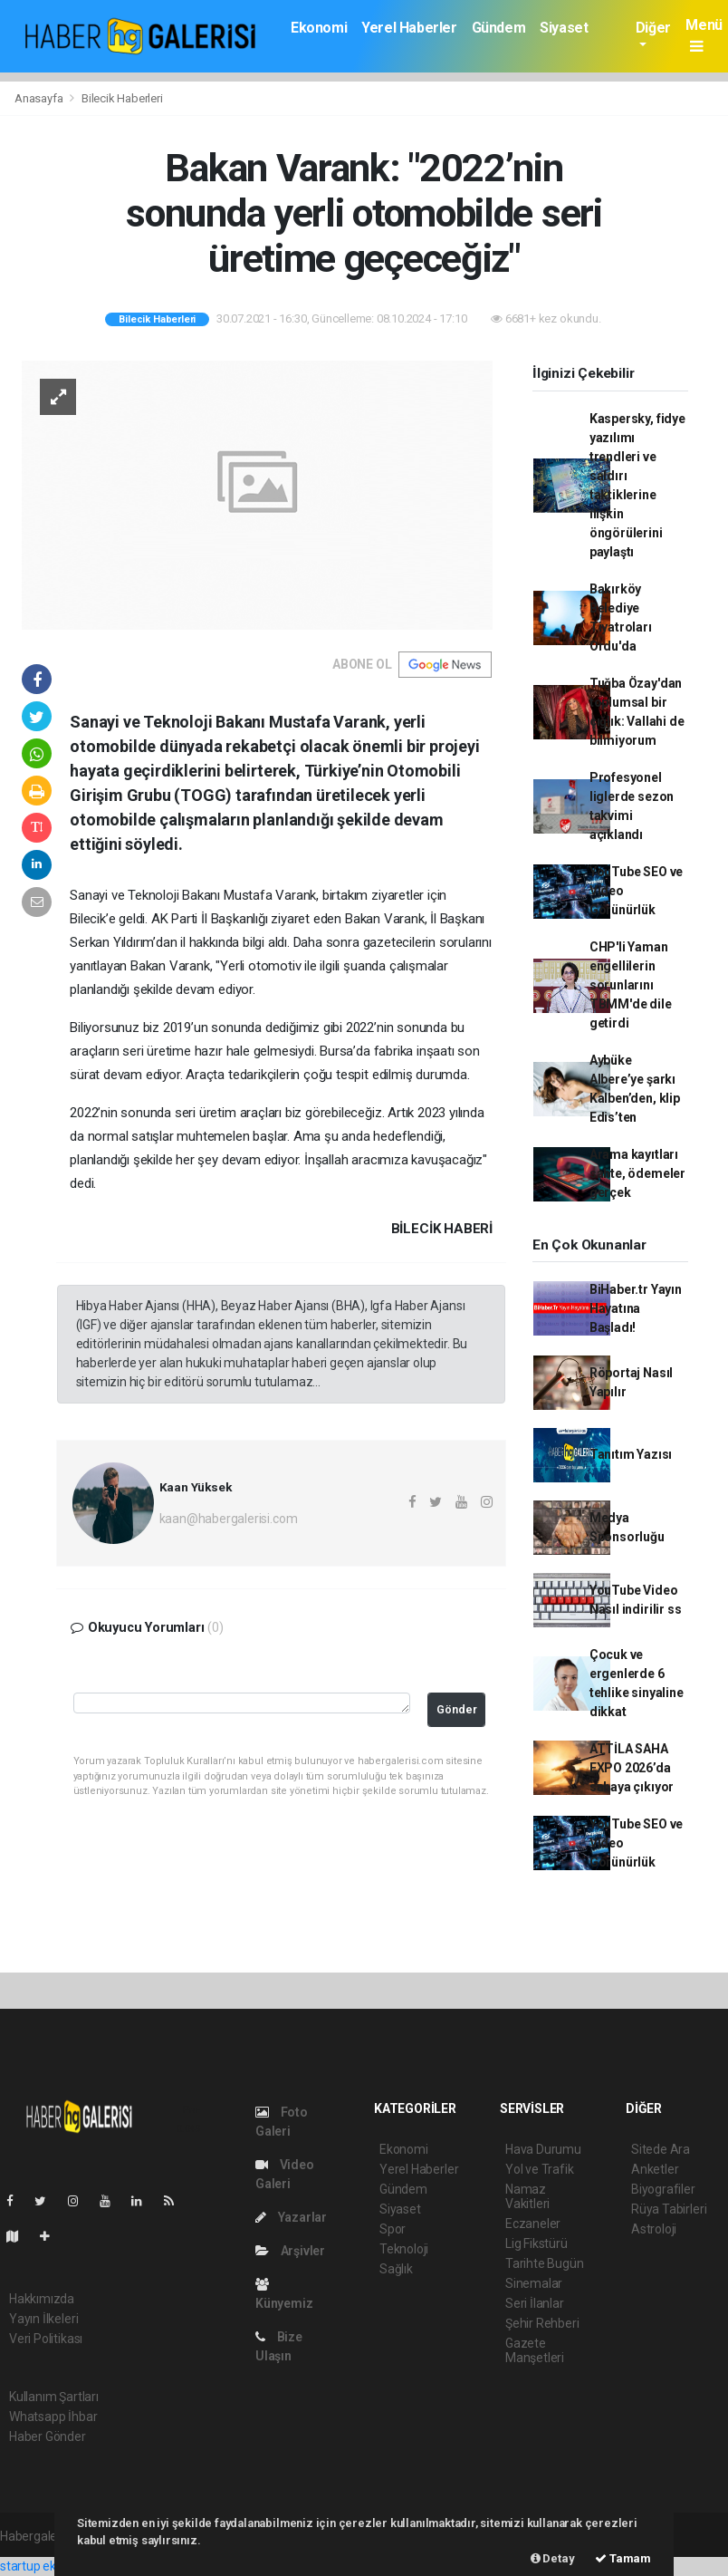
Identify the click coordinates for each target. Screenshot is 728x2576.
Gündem (499, 27)
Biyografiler (663, 2189)
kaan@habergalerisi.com (228, 1518)
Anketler (654, 2169)
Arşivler (290, 2250)
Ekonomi (319, 27)
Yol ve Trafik (539, 2169)
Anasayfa (39, 98)
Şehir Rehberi (542, 2323)
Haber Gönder (47, 2436)
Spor (392, 2229)
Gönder (456, 1709)
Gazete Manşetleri (534, 2350)
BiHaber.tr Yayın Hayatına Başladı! (635, 1308)
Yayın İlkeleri (43, 2318)
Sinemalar (533, 2283)
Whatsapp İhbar (53, 2416)
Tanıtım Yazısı (630, 1454)
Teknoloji (403, 2249)
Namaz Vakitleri (527, 2196)
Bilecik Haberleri (122, 98)
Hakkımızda (41, 2298)
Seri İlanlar (534, 2303)
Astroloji (653, 2229)
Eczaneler (532, 2223)
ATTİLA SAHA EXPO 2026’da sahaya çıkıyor (631, 1767)
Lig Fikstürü (536, 2243)
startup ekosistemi (52, 2566)
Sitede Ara (660, 2149)
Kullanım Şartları (54, 2396)
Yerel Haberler (408, 27)
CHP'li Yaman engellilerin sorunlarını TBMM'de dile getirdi (630, 985)
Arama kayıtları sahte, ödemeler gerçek (637, 1173)
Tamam (623, 2558)
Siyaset (564, 27)
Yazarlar (291, 2217)
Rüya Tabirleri (668, 2209)
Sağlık (396, 2269)
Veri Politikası (45, 2338)
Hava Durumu (543, 2149)
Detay (553, 2558)
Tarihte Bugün (544, 2263)
